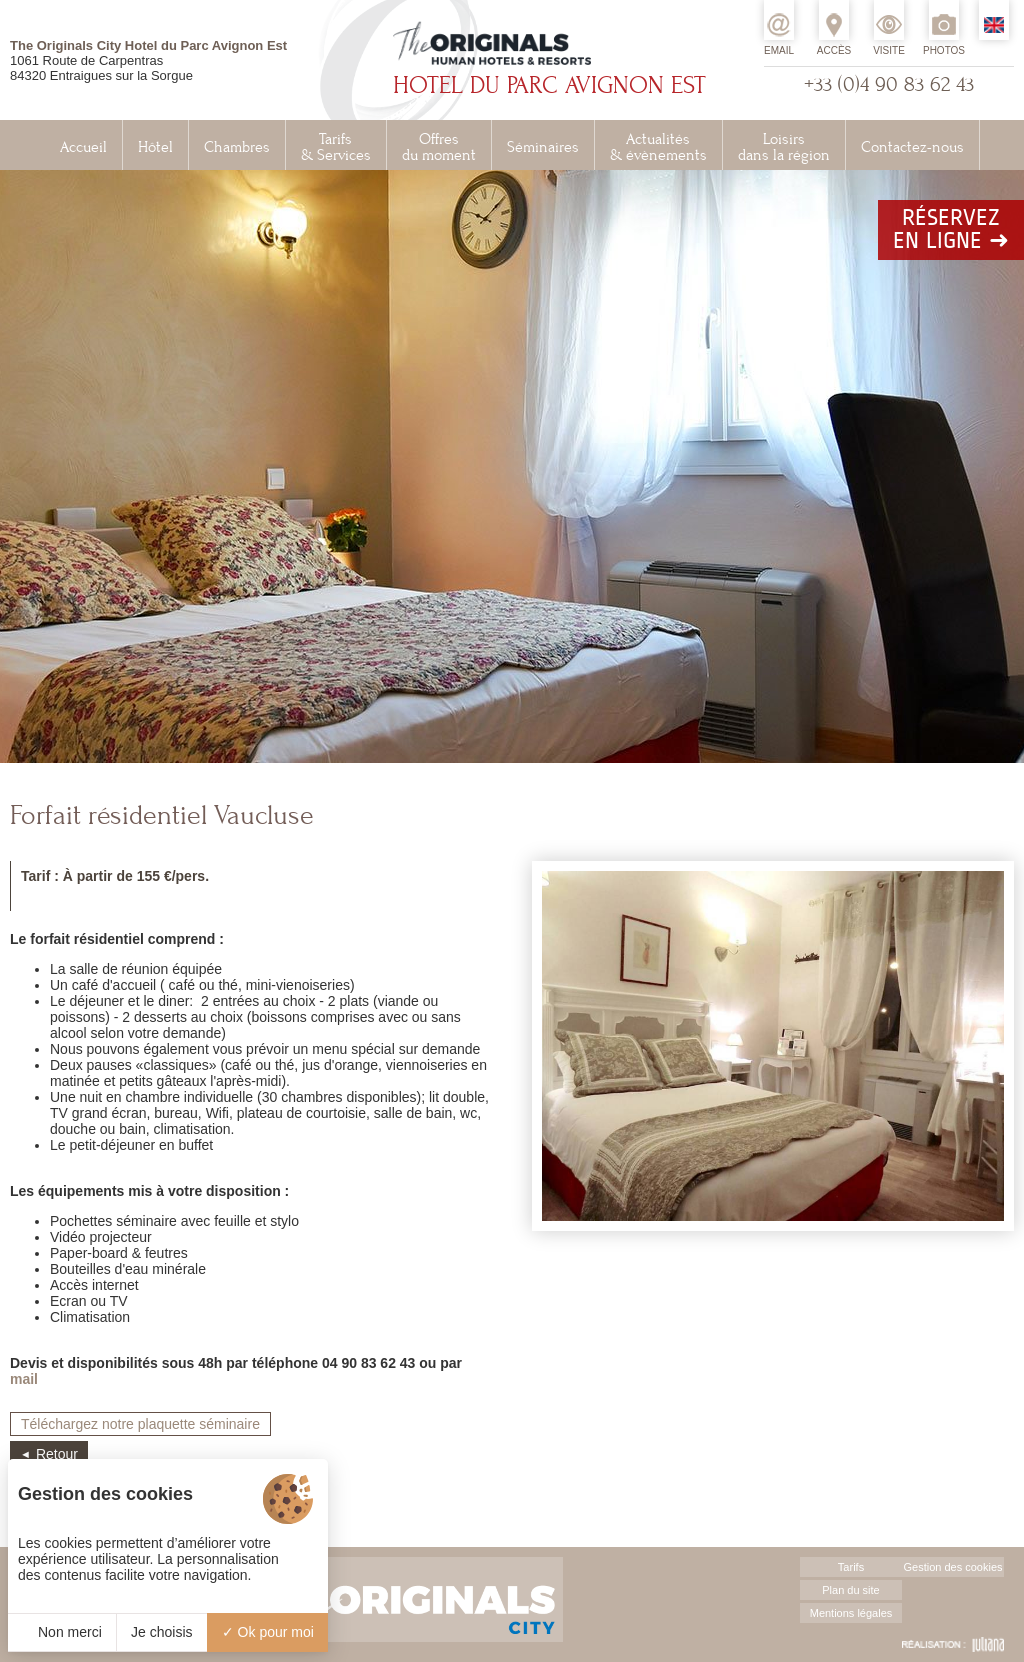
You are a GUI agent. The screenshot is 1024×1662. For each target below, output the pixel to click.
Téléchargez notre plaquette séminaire (140, 1424)
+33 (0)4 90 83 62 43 (889, 84)
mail (24, 1379)
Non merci (62, 1632)
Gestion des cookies (952, 1567)
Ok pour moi (268, 1632)
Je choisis (161, 1632)
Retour (57, 1454)
